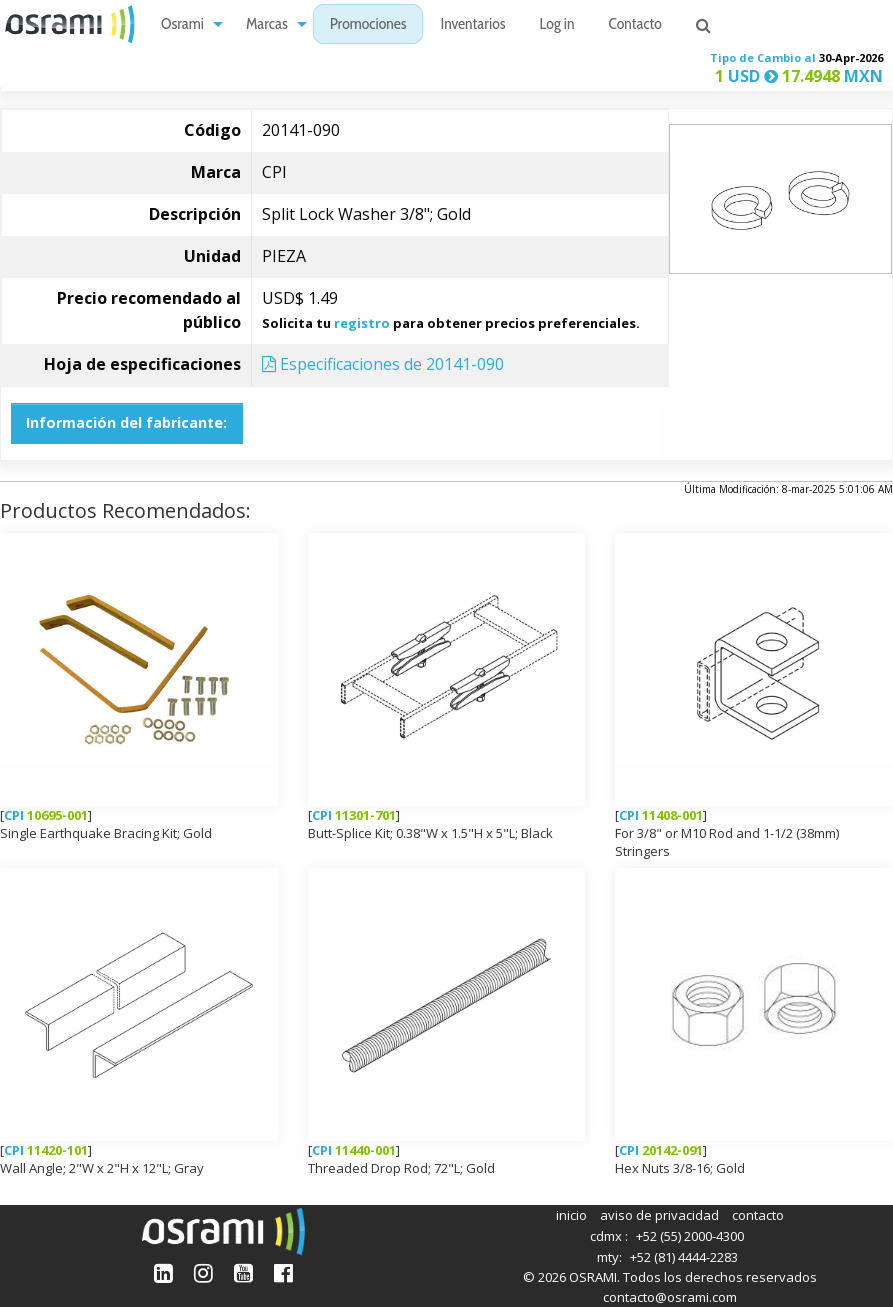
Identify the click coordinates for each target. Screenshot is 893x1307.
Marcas (267, 25)
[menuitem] (186, 24)
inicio (571, 1215)
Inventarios (472, 25)
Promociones (368, 25)
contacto (758, 1215)
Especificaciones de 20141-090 (383, 364)
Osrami (182, 25)
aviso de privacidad (659, 1215)
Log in (557, 25)
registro (362, 323)
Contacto (635, 25)
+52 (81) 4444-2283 (684, 1257)
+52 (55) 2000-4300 (690, 1236)
